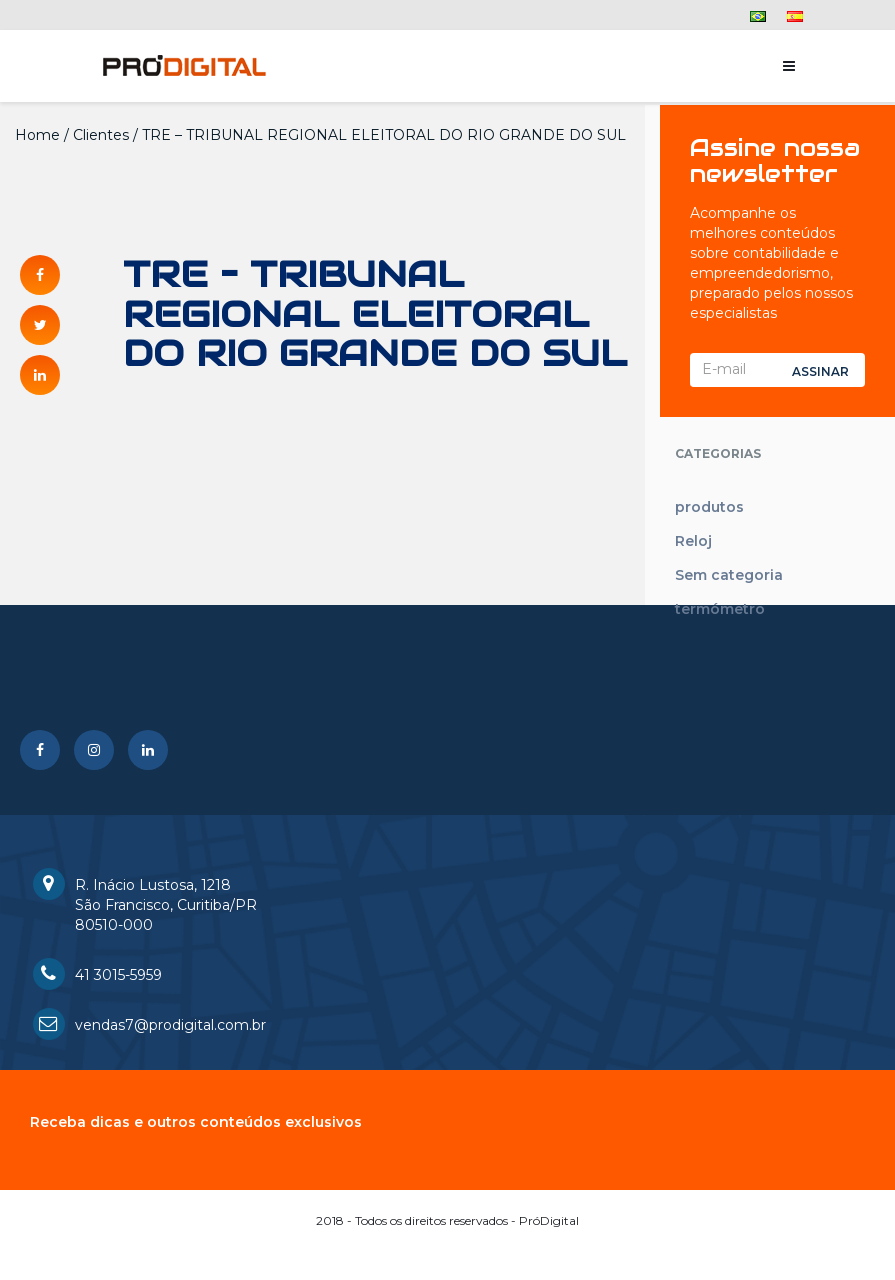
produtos (709, 507)
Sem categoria (729, 575)
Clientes (101, 135)
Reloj (693, 541)
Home (37, 135)
